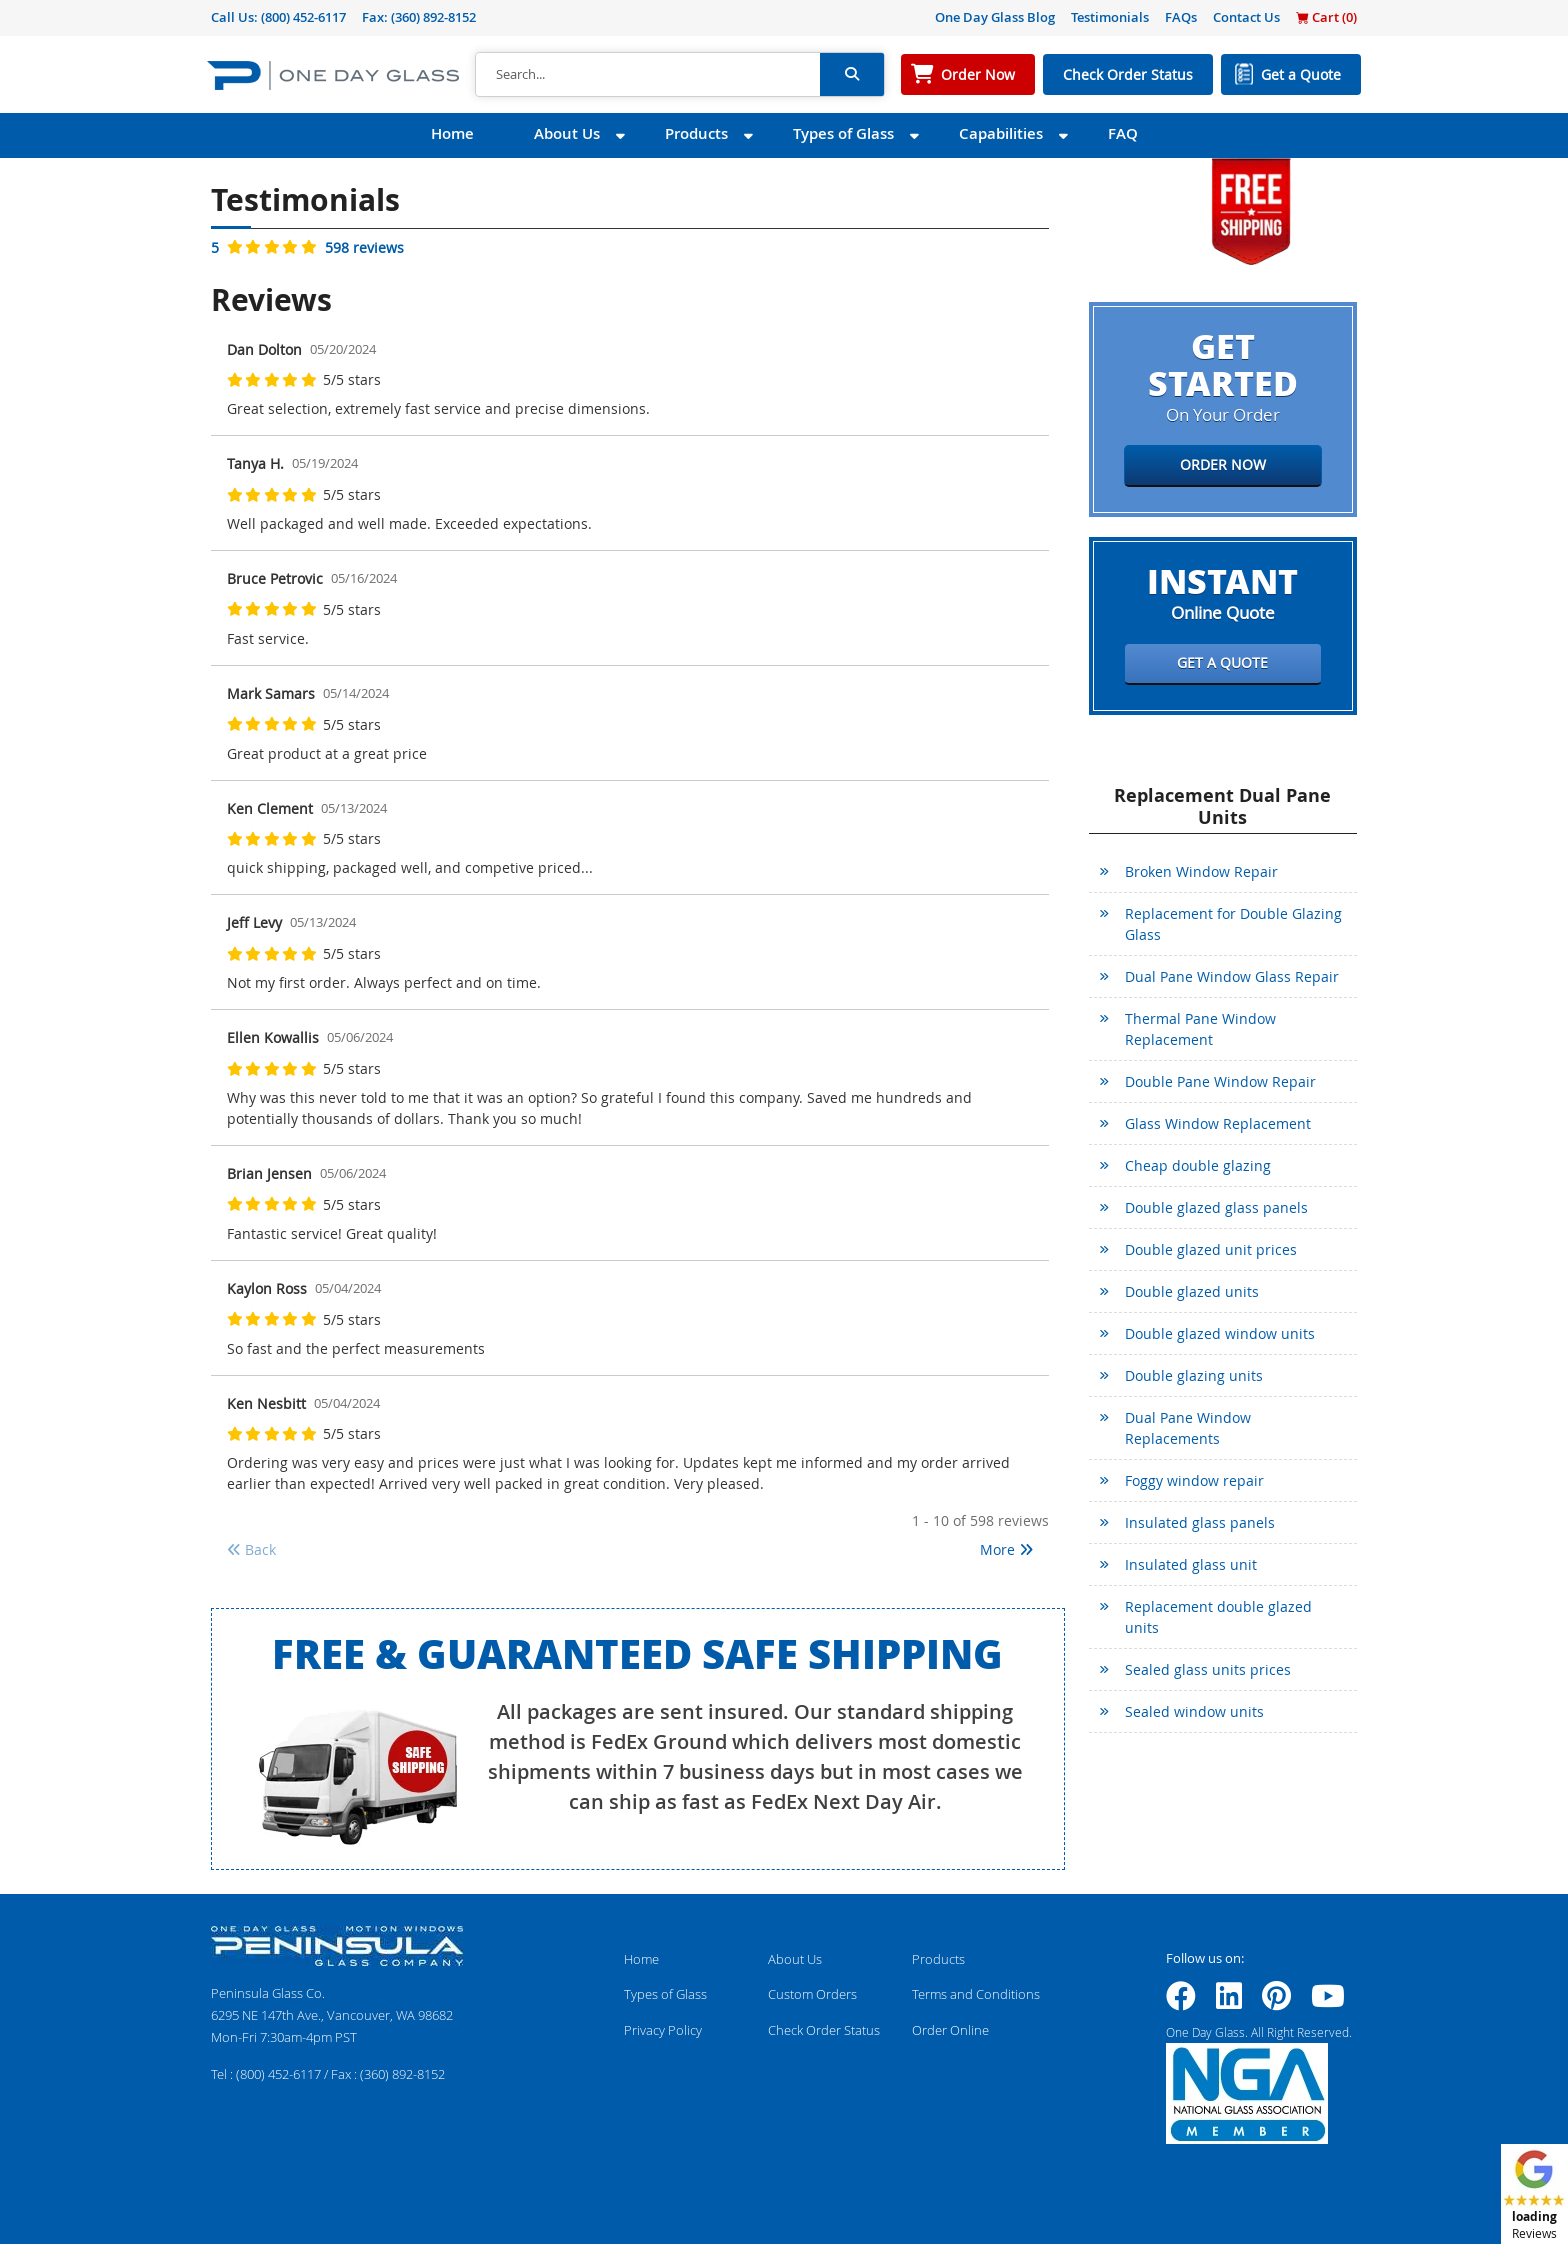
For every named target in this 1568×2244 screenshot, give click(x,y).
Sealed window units (1194, 1711)
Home (452, 133)
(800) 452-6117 (303, 17)
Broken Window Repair (1201, 871)
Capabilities (1001, 133)
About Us (567, 133)
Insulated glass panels (1200, 1522)
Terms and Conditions (976, 1994)
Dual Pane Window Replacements (1188, 1428)
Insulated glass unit (1191, 1564)
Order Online (950, 2030)
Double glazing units (1194, 1375)
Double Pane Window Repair (1220, 1081)
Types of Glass (843, 133)
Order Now (978, 74)
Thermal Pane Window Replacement (1200, 1029)
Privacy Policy (663, 2030)
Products (696, 133)
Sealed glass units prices (1208, 1669)
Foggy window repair (1194, 1480)
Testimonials (1110, 17)
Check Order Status (1128, 74)
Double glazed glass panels (1216, 1207)
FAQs (1181, 17)
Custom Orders (812, 1994)
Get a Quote (1301, 74)
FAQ (1123, 133)
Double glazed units (1192, 1291)
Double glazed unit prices (1211, 1249)
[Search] (648, 75)
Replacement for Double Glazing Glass (1233, 924)
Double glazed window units (1220, 1333)
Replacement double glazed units (1218, 1617)
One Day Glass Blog (995, 17)
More (1006, 1549)
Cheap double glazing (1198, 1165)
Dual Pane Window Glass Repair (1232, 976)
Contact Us (1246, 17)
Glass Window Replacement (1218, 1123)
